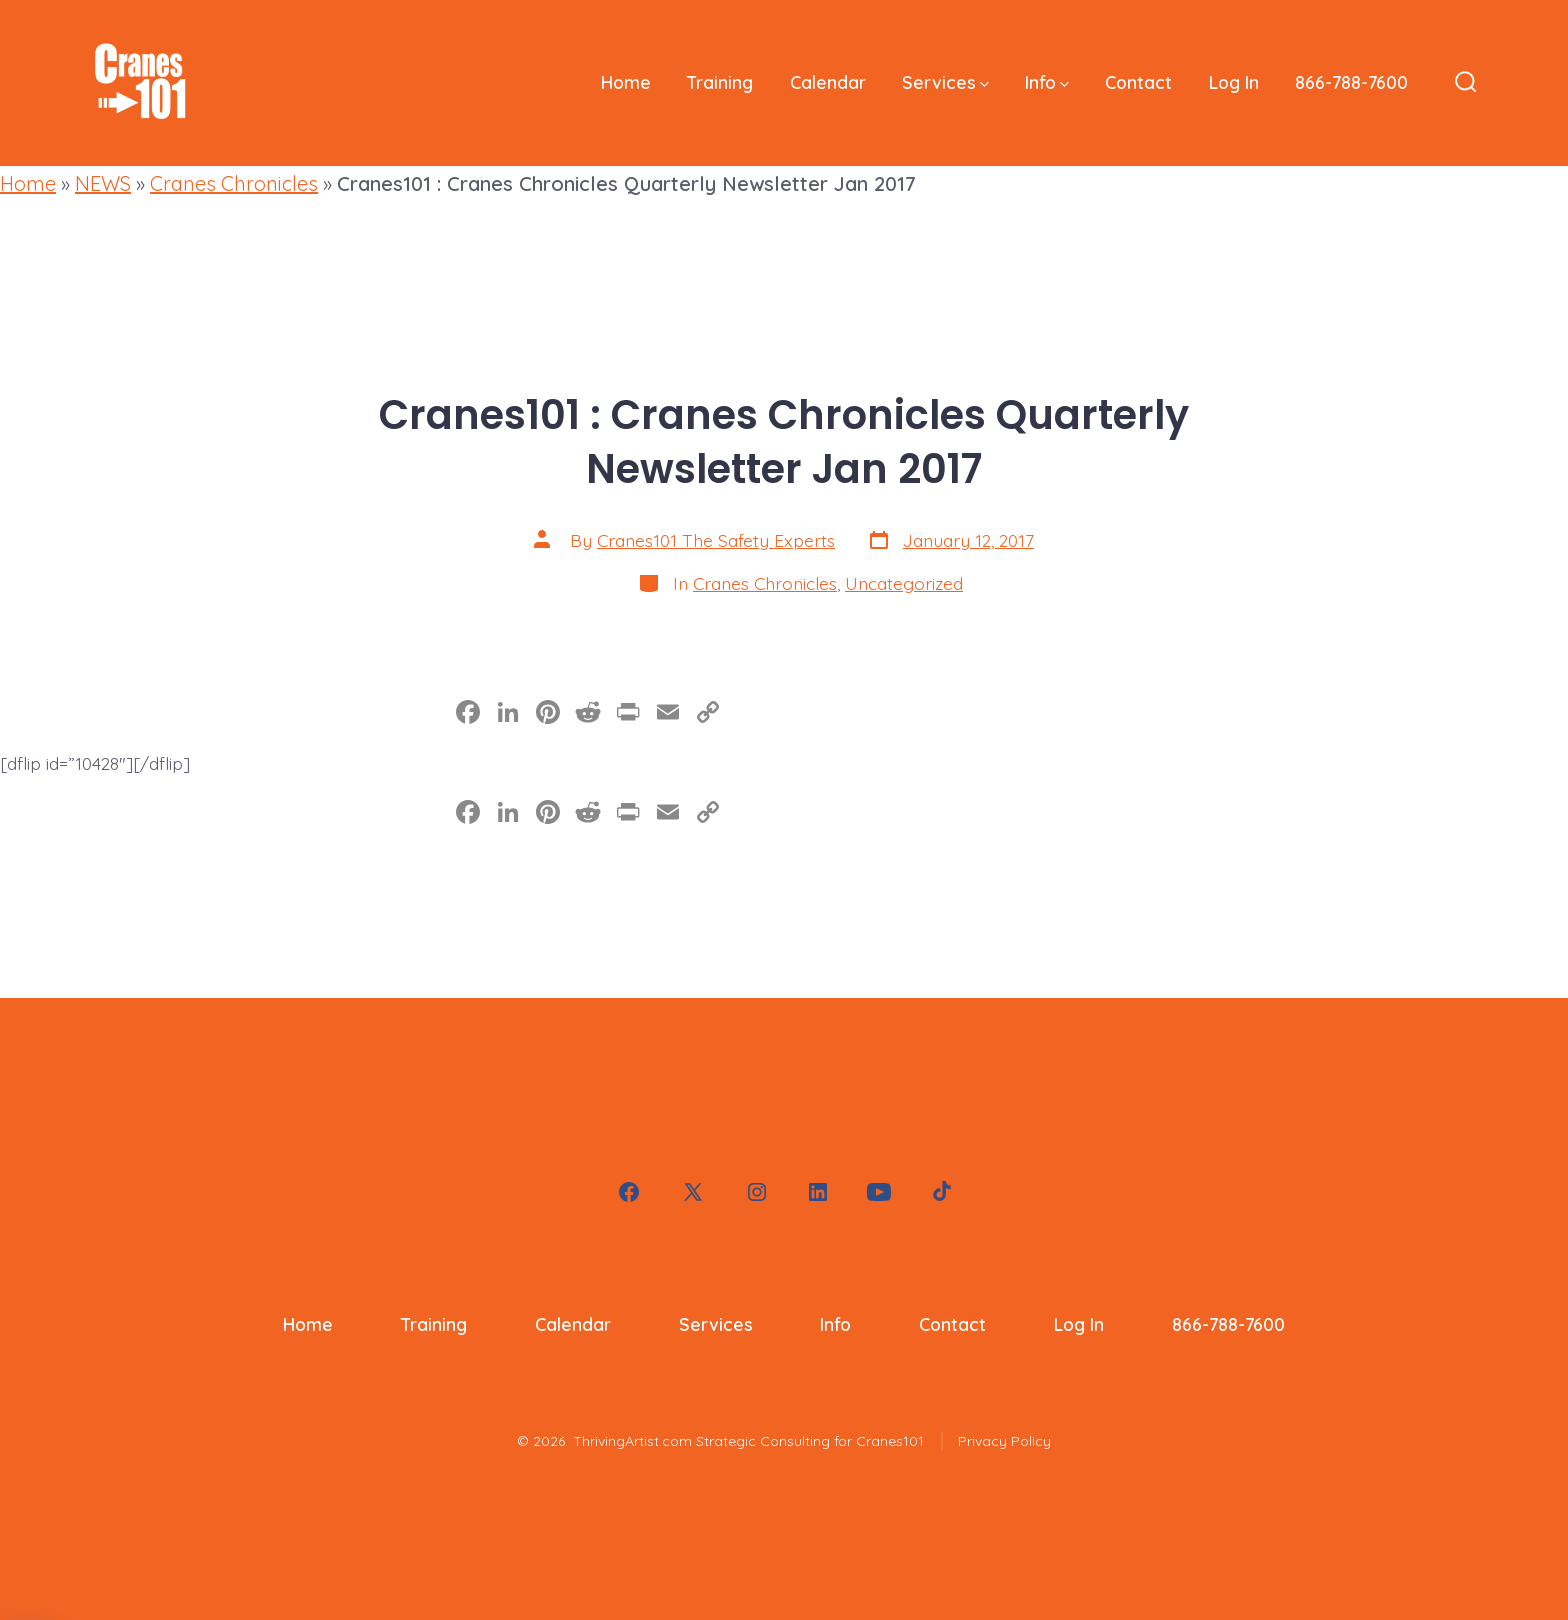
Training (720, 82)
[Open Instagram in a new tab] (757, 1192)
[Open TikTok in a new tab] (940, 1192)
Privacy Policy (1004, 1441)
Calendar (828, 82)
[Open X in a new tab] (693, 1192)
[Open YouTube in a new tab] (879, 1192)
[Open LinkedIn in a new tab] (818, 1192)
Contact (1138, 82)
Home (626, 82)
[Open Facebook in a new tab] (629, 1192)
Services (945, 82)
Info (1047, 82)
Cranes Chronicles (234, 183)
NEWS (103, 183)
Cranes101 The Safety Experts (716, 540)
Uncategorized (904, 583)
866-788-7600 (1351, 82)
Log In (1234, 82)
